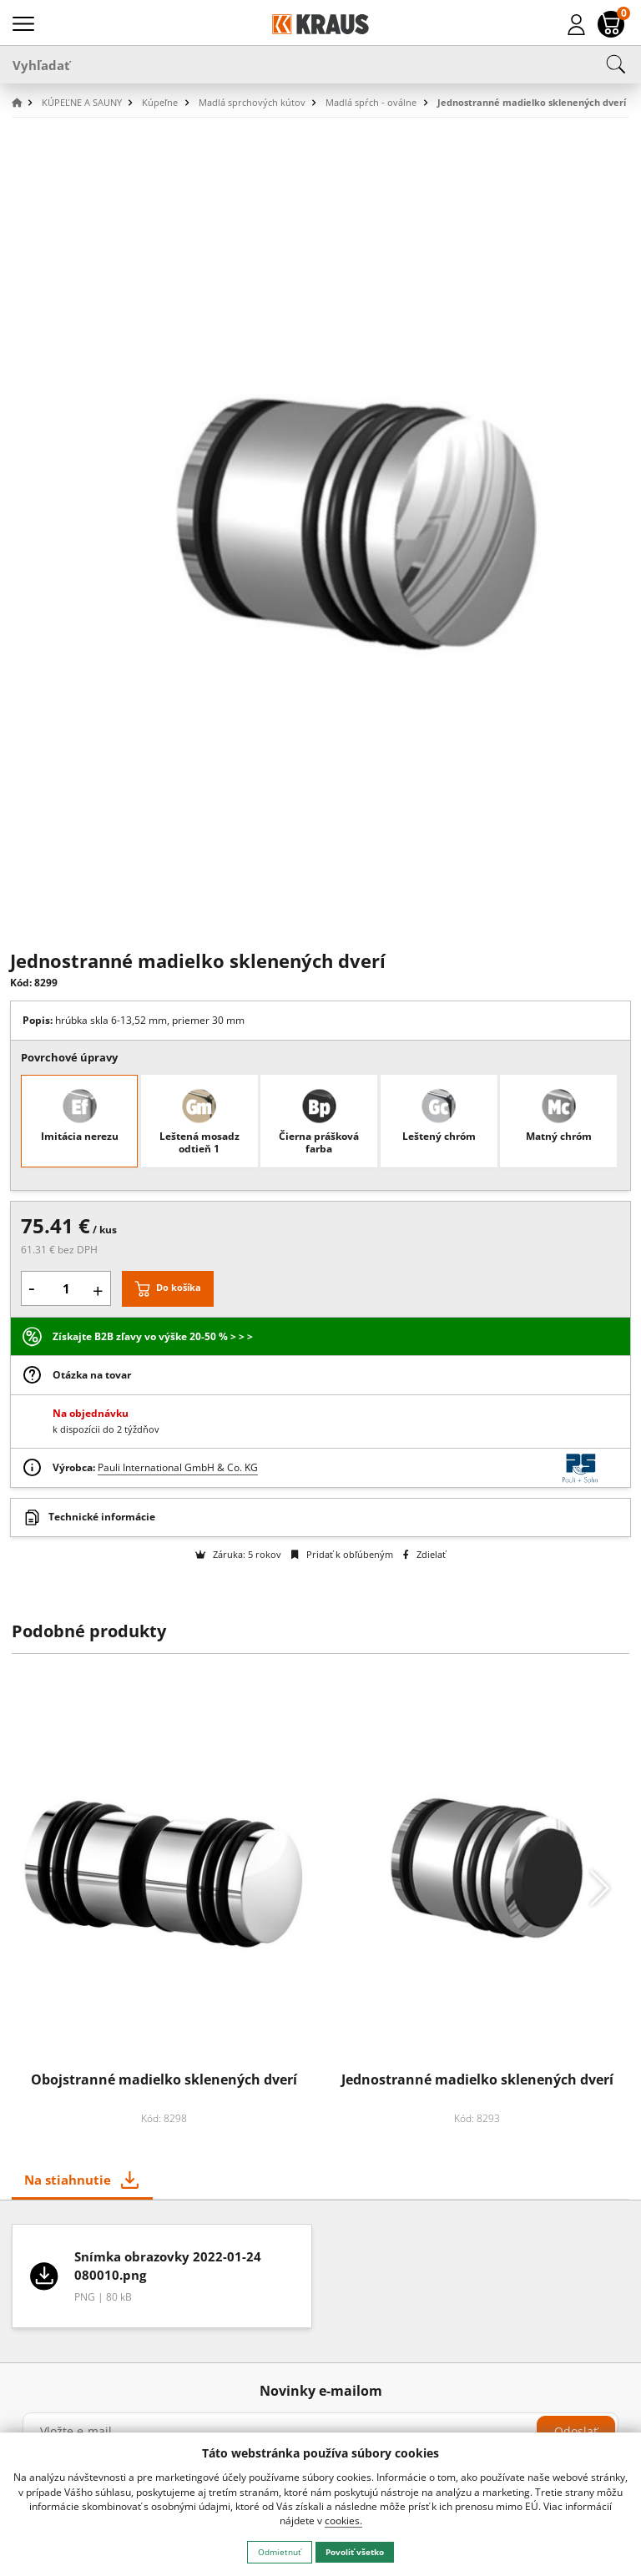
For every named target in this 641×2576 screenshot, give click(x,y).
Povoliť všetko (355, 2552)
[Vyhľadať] (320, 64)
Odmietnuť (279, 2552)
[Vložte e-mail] (320, 2431)
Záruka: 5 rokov (238, 1554)
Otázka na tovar (92, 1375)
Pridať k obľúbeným (341, 1554)
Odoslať (576, 2431)
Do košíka (178, 1287)
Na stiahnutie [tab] (67, 2179)
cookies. (343, 2520)
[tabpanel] (321, 2282)
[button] (25, 103)
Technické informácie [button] (101, 1517)
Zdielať (424, 1554)
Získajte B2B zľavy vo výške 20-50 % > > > (153, 1336)
